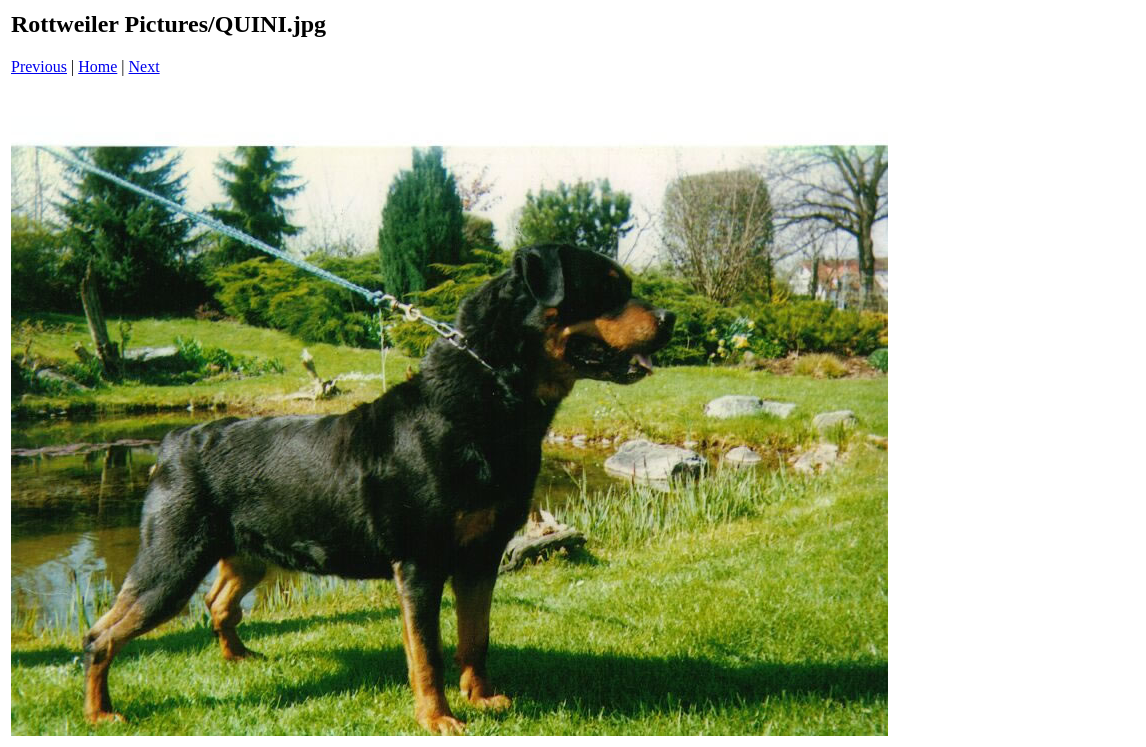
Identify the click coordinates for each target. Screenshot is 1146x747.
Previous (39, 66)
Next (144, 66)
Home (97, 66)
